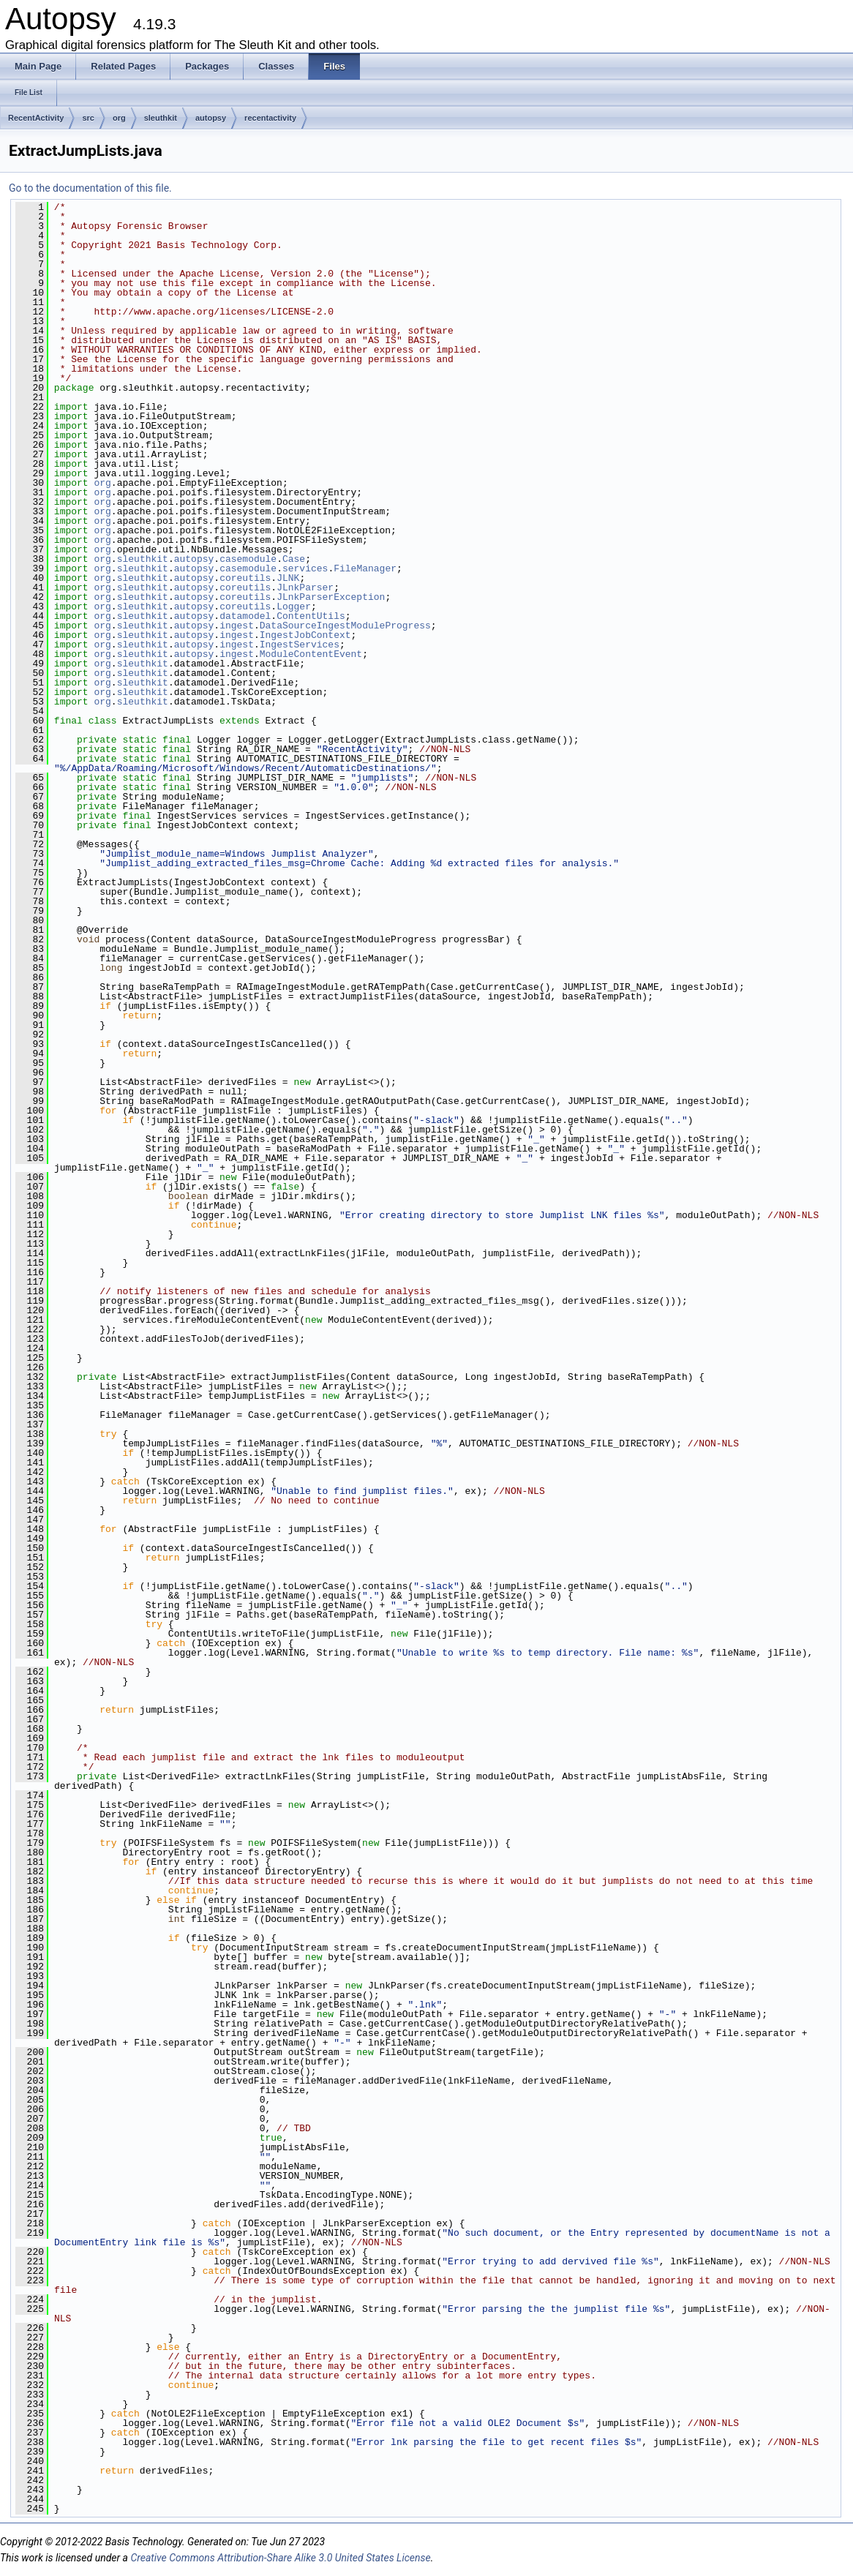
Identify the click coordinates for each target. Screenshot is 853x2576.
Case (293, 559)
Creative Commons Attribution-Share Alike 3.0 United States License (280, 2558)
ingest (236, 625)
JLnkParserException (331, 597)
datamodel (245, 616)
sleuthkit (160, 117)
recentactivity (270, 117)
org (119, 117)
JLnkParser (305, 587)
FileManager (365, 568)
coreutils (245, 578)
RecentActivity (36, 117)
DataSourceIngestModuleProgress (345, 625)
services (305, 568)
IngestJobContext (305, 635)
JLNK (288, 578)
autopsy (210, 117)
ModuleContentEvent (311, 654)
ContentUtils (311, 616)
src (88, 117)
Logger (294, 606)
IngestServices (299, 644)
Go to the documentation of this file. (90, 188)
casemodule (248, 559)
